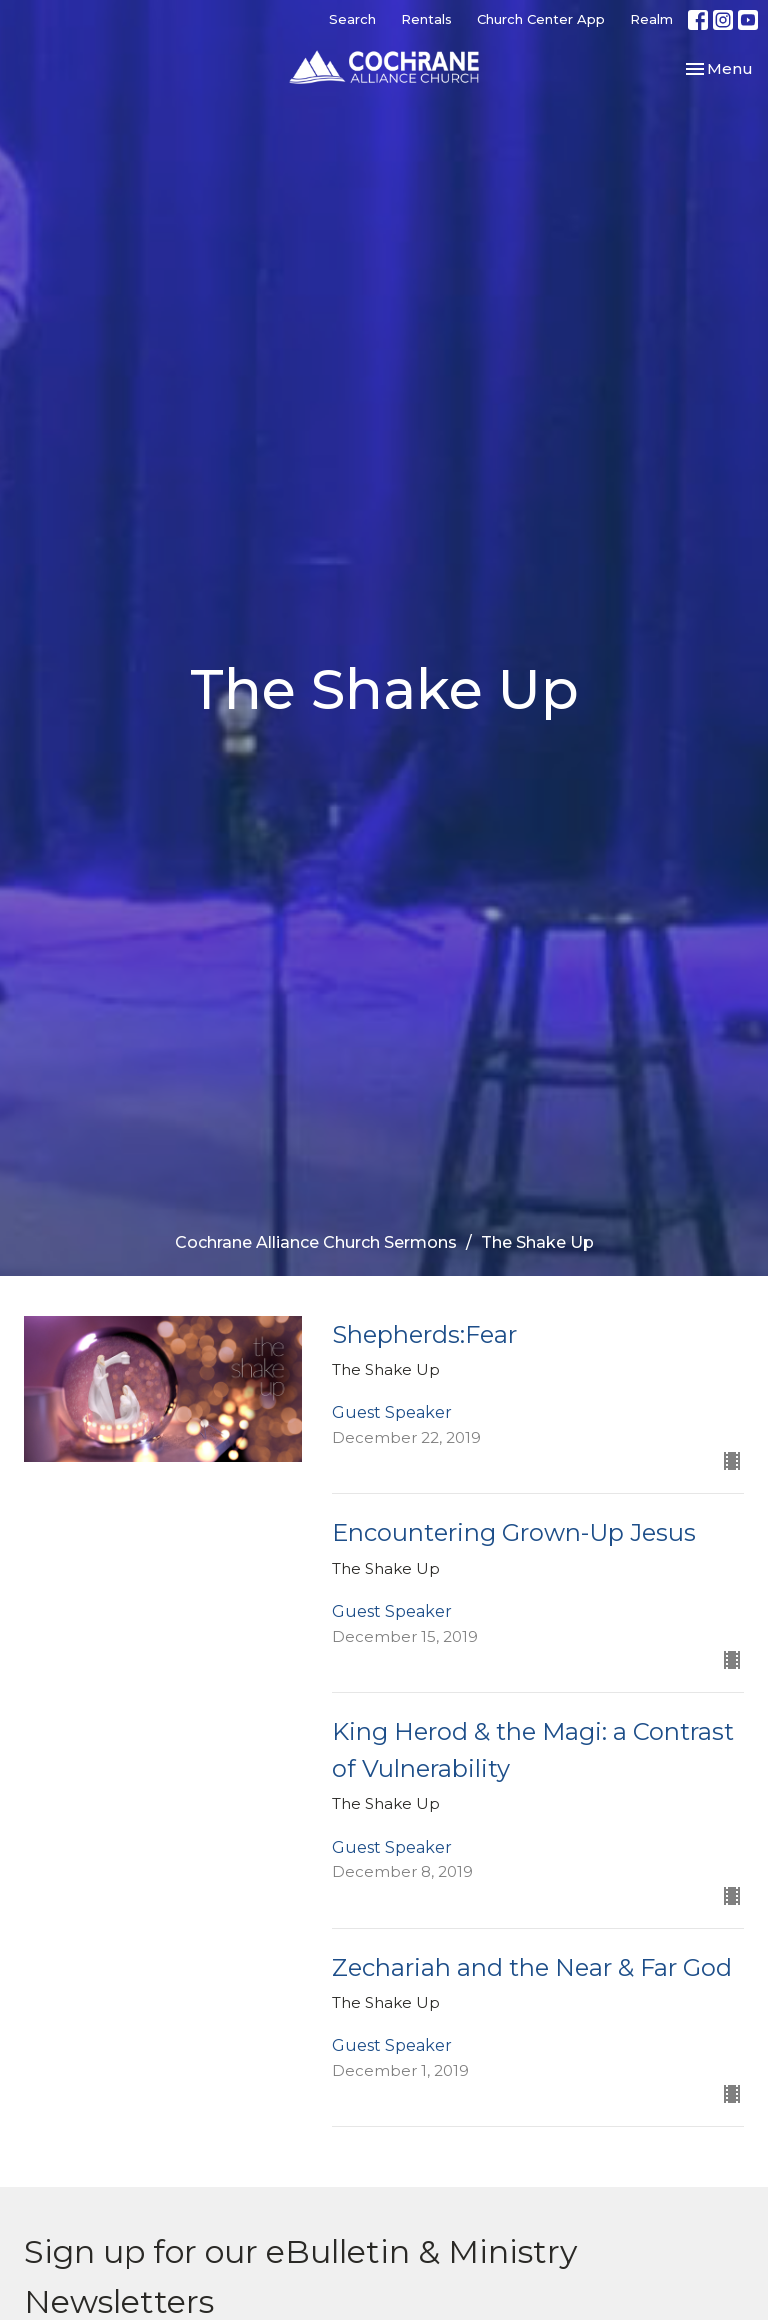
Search (352, 19)
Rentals (426, 19)
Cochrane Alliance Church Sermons (316, 1242)
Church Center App (541, 19)
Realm (651, 19)
